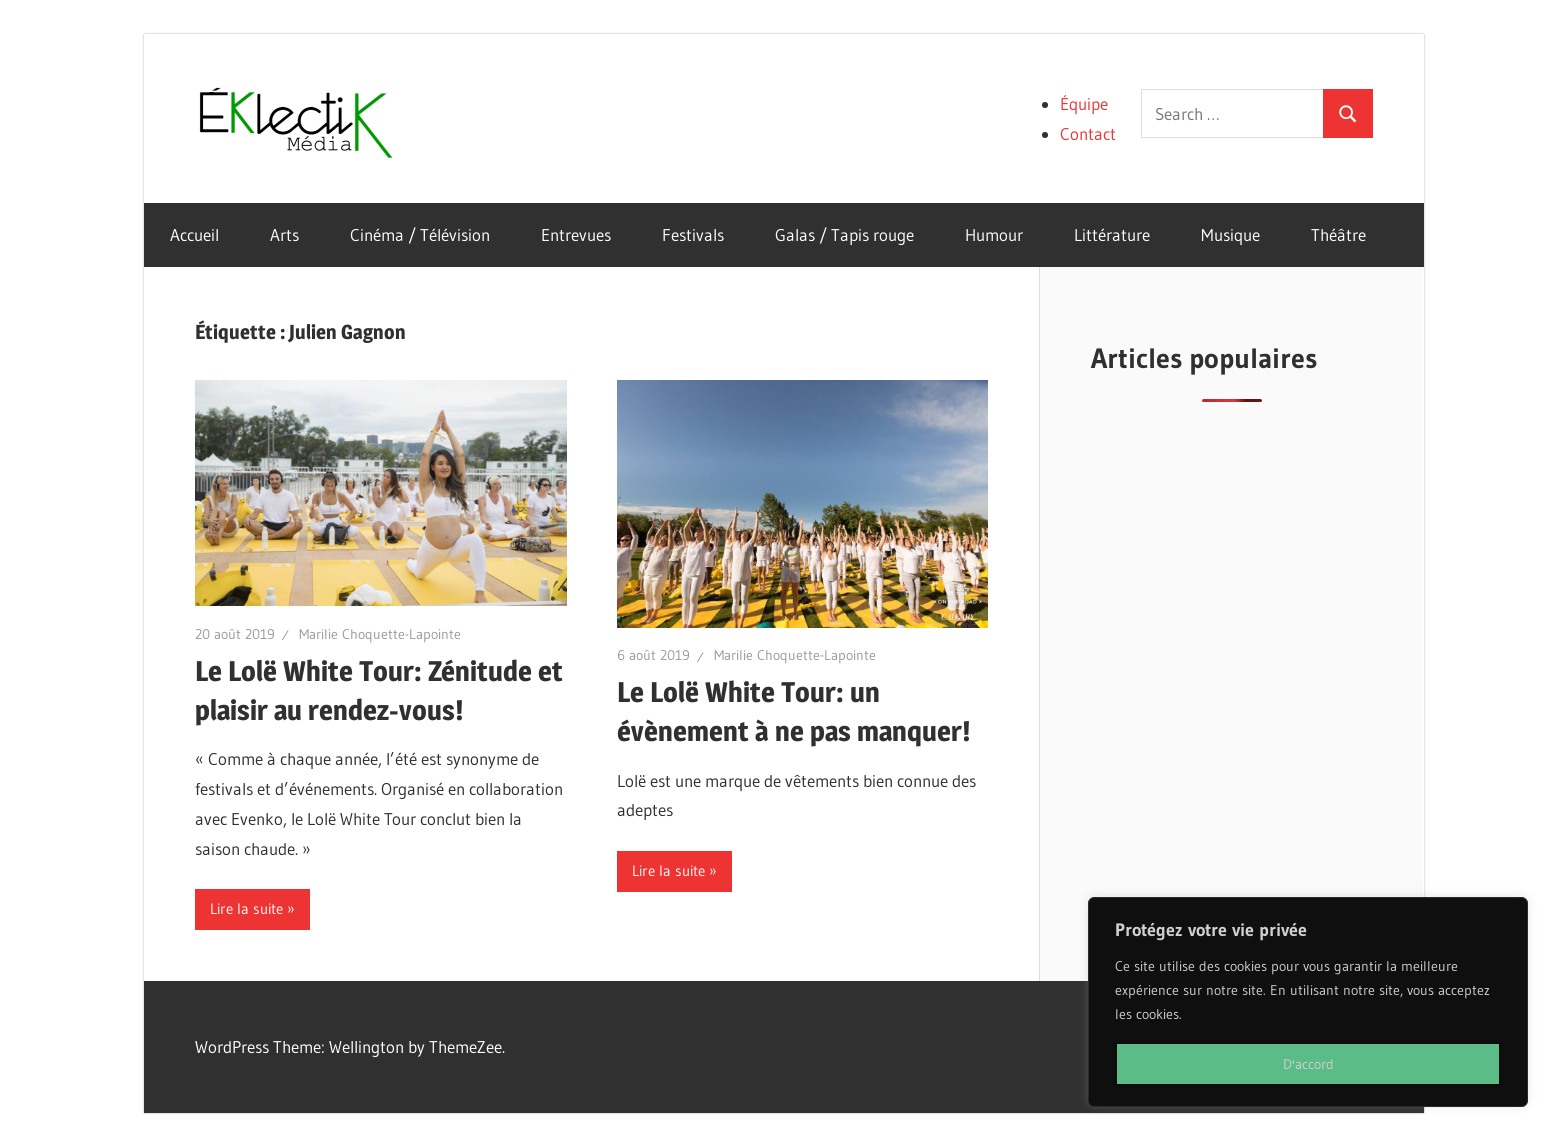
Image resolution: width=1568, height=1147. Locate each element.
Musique (1230, 234)
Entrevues (576, 234)
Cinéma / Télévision (420, 234)
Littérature (1112, 234)
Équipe (1084, 103)
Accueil (194, 234)
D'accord (1308, 1064)
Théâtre (1338, 234)
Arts (284, 234)
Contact (1088, 133)
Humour (994, 234)
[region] (1308, 1002)
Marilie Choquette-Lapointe (380, 634)
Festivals (693, 234)
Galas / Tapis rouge (844, 234)
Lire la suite (246, 908)
